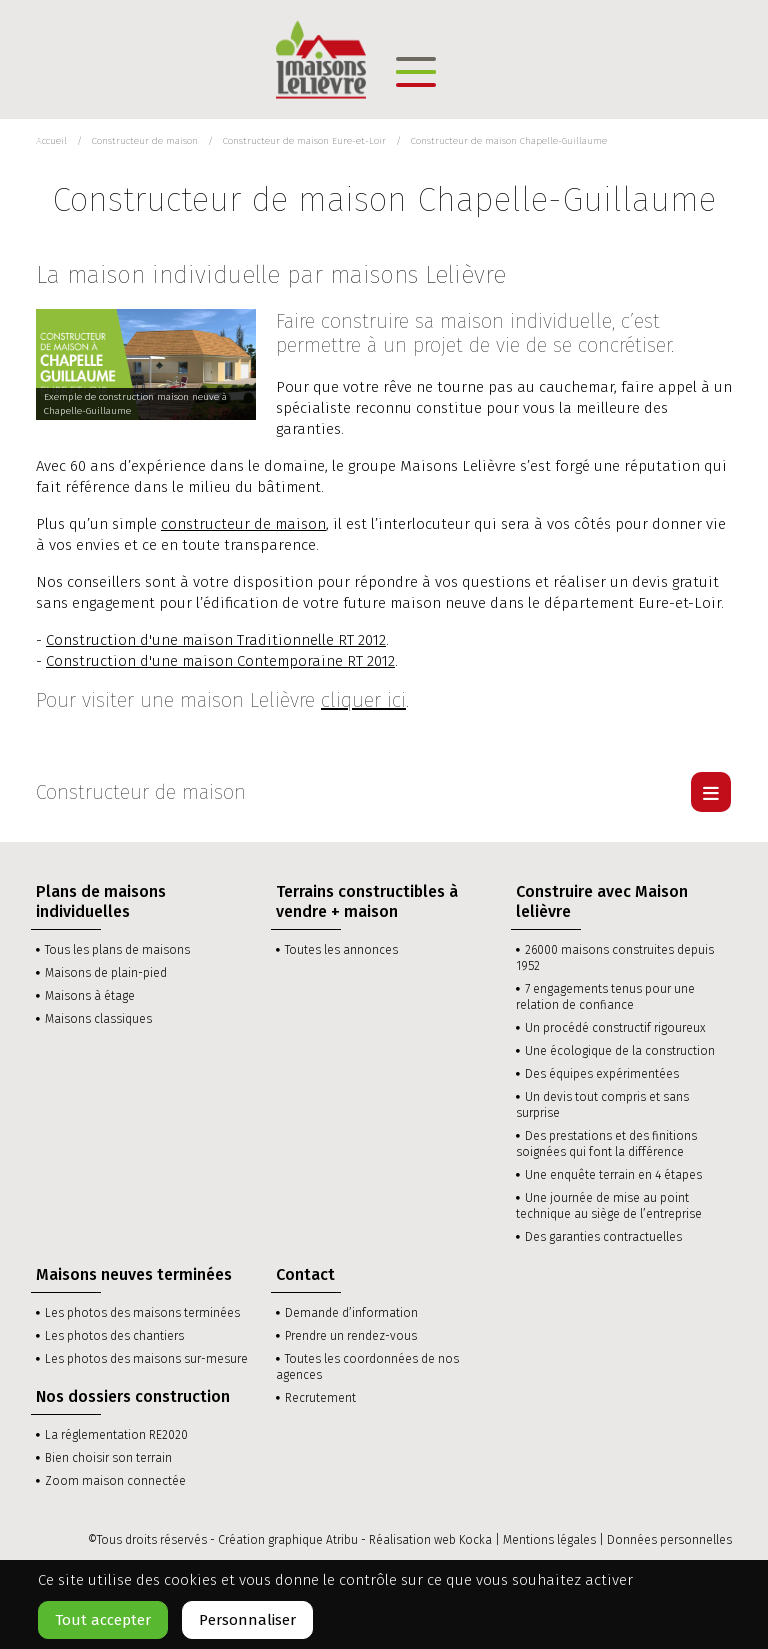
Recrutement (320, 1398)
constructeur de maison (243, 524)
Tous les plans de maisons (117, 950)
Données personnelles (669, 1540)
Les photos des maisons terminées (142, 1313)
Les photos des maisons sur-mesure (146, 1359)
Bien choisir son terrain (108, 1458)
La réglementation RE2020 (116, 1435)
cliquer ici (363, 700)
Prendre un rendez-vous (351, 1336)
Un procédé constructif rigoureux (615, 1028)
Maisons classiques (98, 1019)
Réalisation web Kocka (430, 1540)
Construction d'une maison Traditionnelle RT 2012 (216, 640)
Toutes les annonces (341, 950)
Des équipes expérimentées (602, 1074)
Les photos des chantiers (114, 1336)
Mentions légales (549, 1540)
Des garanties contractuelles (603, 1237)
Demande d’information (351, 1313)
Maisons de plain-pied (106, 973)
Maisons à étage (90, 996)
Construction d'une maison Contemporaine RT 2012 (220, 661)
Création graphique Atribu (288, 1540)
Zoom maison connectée (115, 1481)
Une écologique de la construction (620, 1051)
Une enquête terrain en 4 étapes (613, 1175)
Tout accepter (103, 1620)
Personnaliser (247, 1620)
